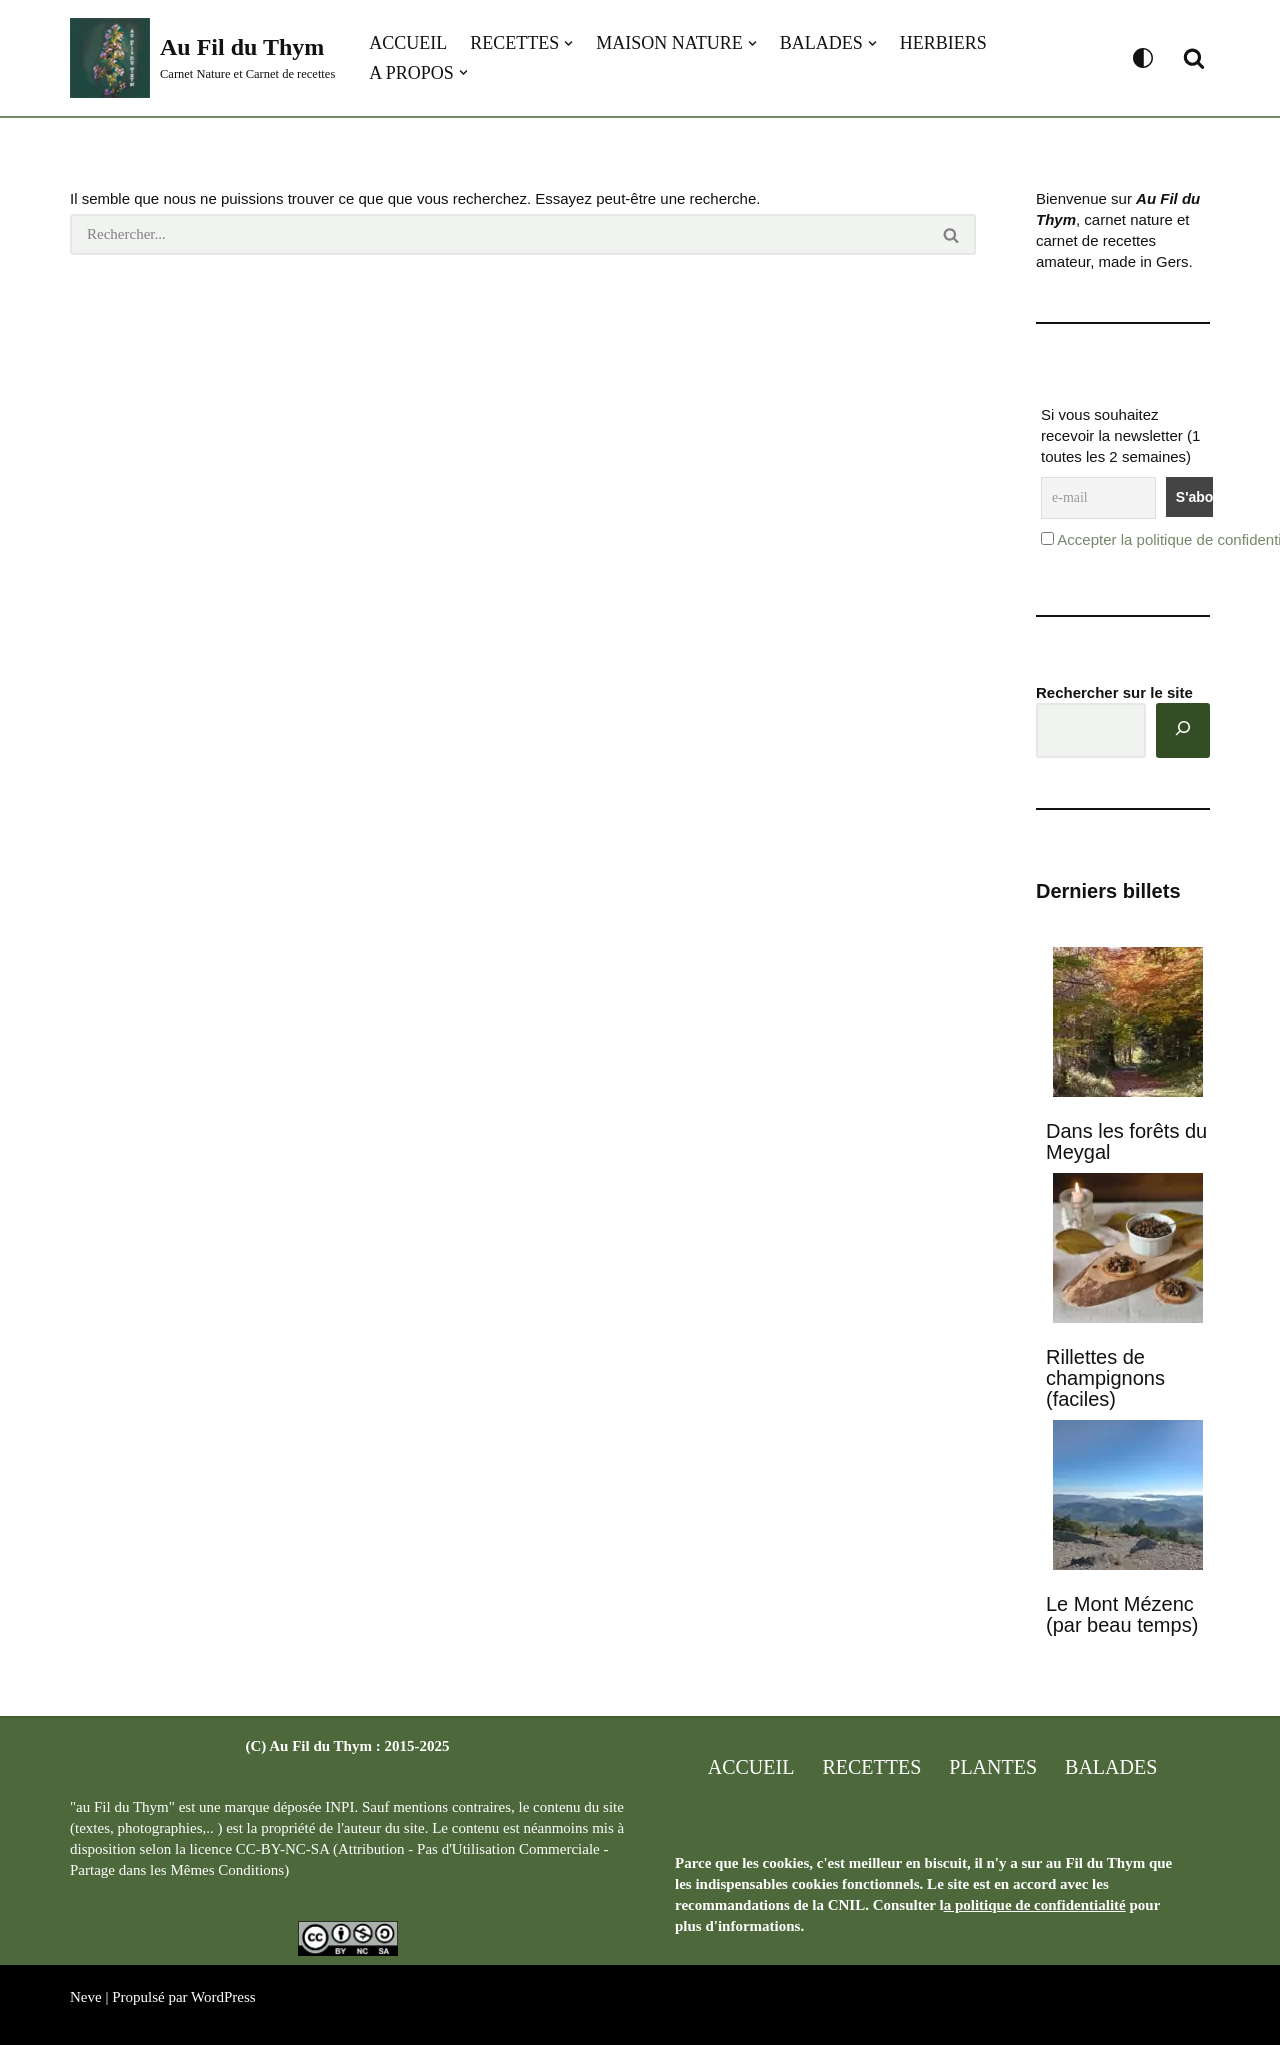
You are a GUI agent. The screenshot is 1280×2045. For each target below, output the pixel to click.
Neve (86, 1997)
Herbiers (943, 43)
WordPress (223, 1997)
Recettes (871, 1767)
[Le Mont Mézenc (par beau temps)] (1128, 1497)
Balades (1111, 1767)
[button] (568, 43)
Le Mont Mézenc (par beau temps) (1122, 1614)
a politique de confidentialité (1035, 1905)
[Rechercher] (1194, 58)
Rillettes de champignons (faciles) (1105, 1378)
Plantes (993, 1767)
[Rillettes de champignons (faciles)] (1128, 1250)
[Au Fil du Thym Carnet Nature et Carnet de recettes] (202, 58)
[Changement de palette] (1143, 58)
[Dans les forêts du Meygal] (1128, 1024)
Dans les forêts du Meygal (1126, 1141)
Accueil (408, 43)
